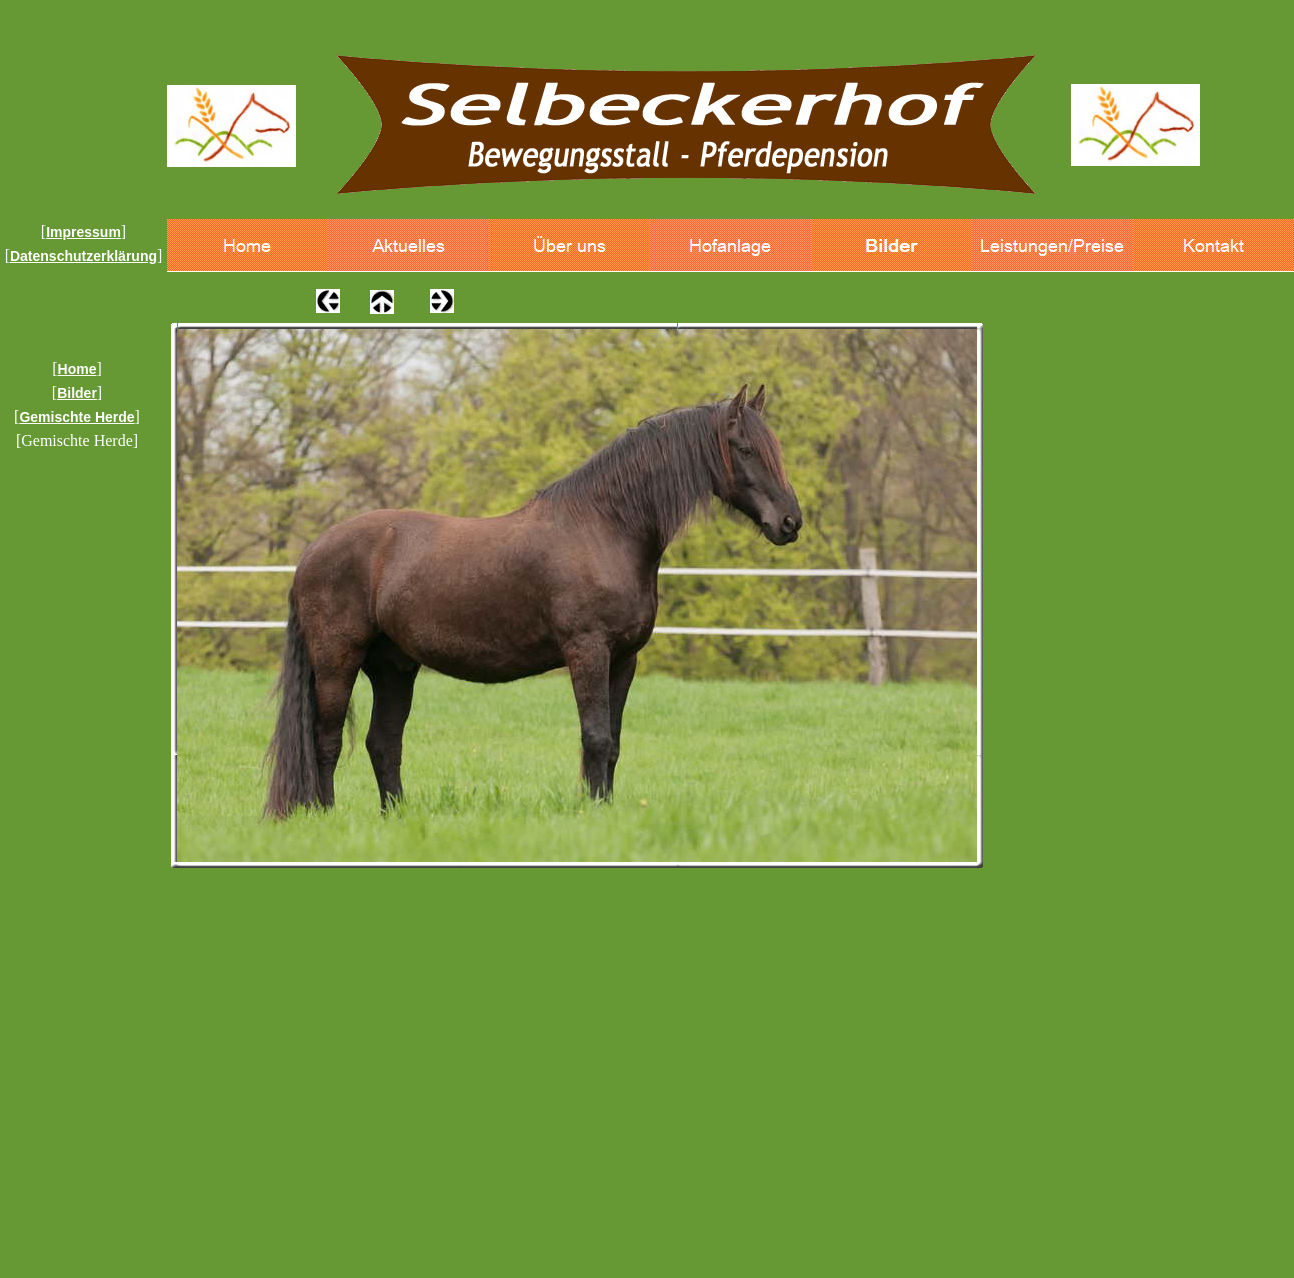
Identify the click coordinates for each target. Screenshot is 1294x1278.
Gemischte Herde (76, 417)
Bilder (77, 393)
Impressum (83, 232)
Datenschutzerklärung (83, 256)
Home (77, 369)
